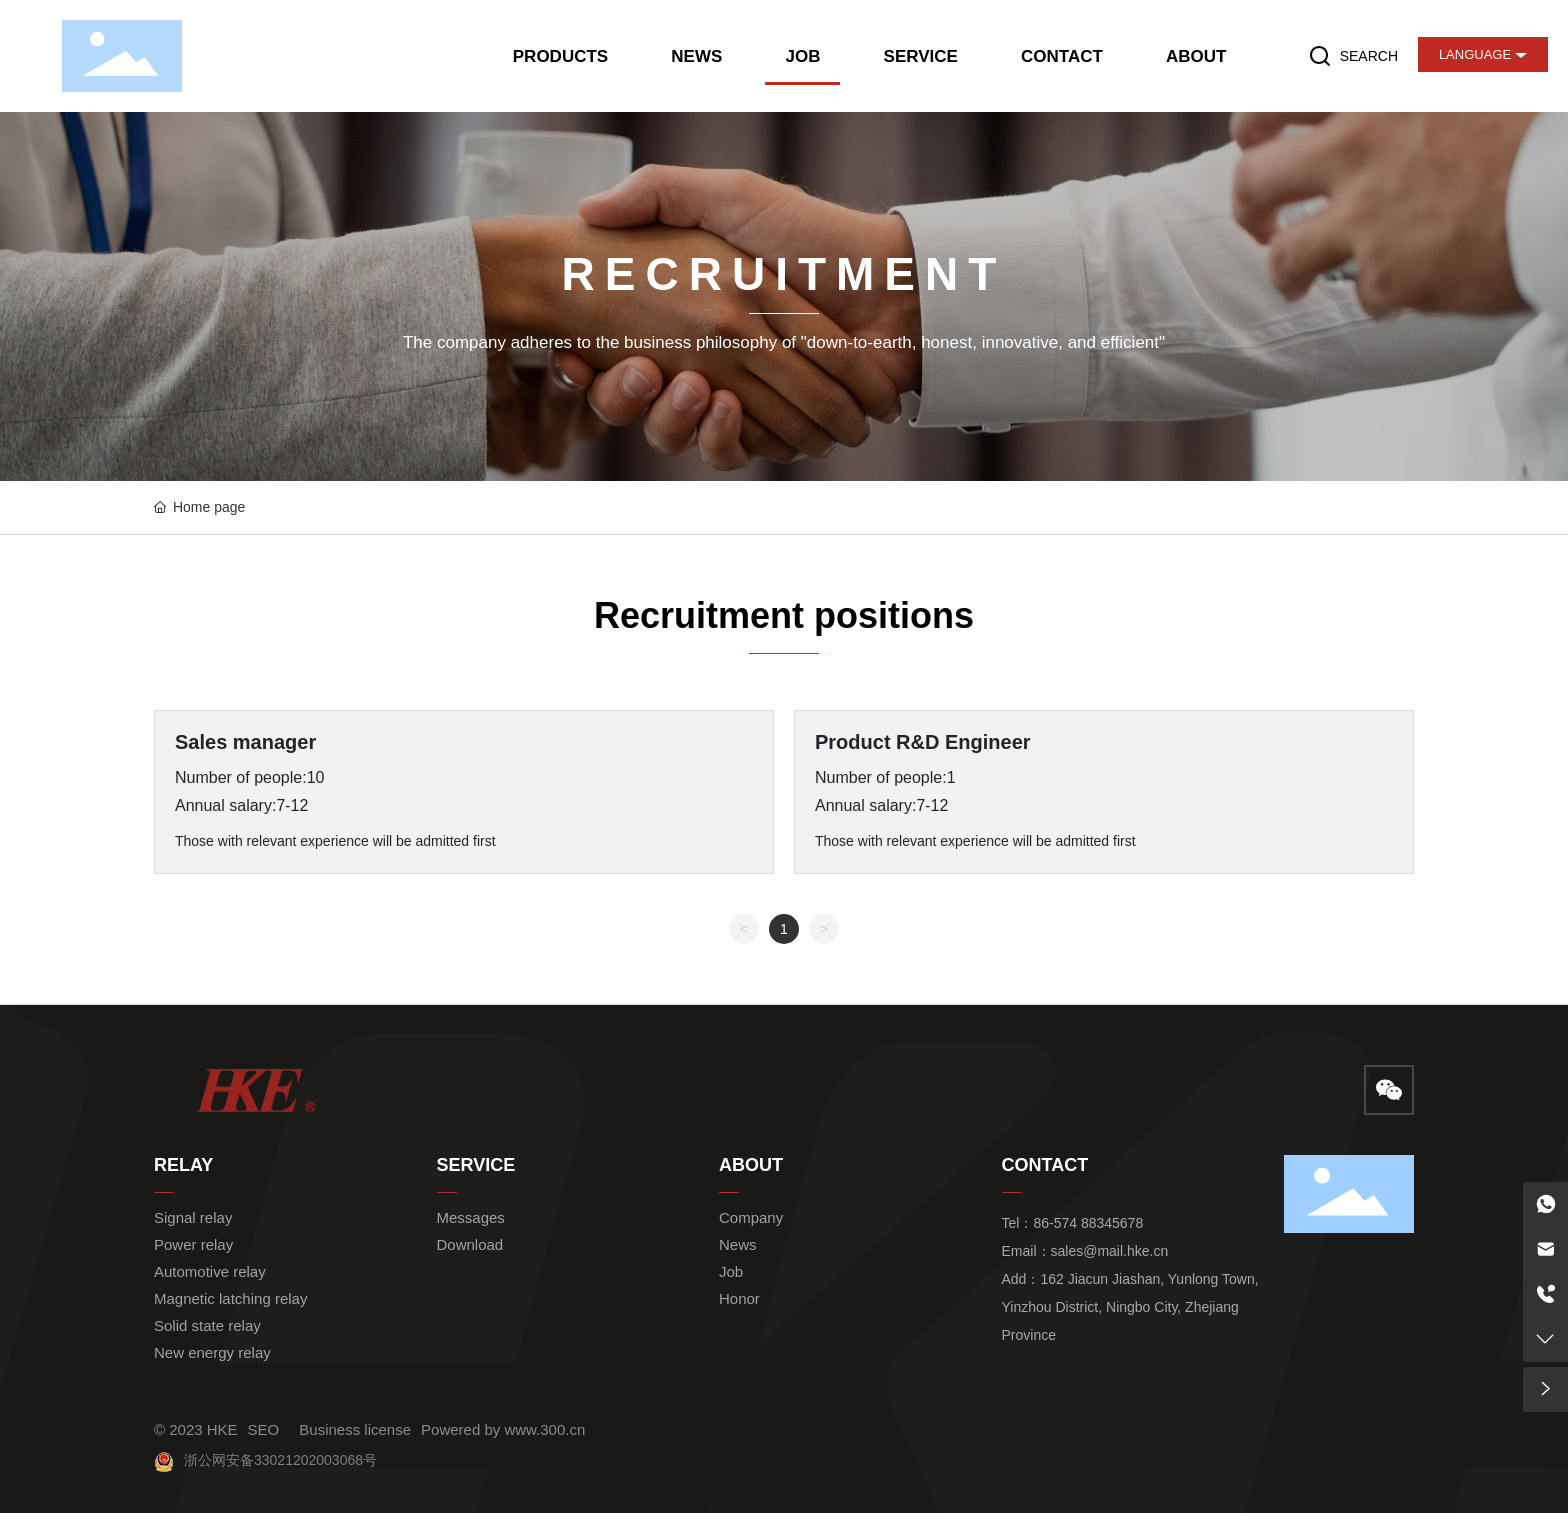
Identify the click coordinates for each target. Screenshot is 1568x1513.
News (738, 1244)
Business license (355, 1429)
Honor (739, 1298)
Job (731, 1271)
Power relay (193, 1244)
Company (751, 1217)
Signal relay (193, 1217)
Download (470, 1244)
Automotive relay (210, 1271)
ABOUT (751, 1165)
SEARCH (1369, 56)
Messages (471, 1217)
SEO (264, 1429)
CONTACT (1045, 1165)
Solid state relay (207, 1325)
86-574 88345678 (1088, 1223)
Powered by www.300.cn (503, 1429)
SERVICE (476, 1165)
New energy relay (212, 1352)
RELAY (183, 1165)
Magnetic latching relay (230, 1298)
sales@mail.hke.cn (1110, 1251)
